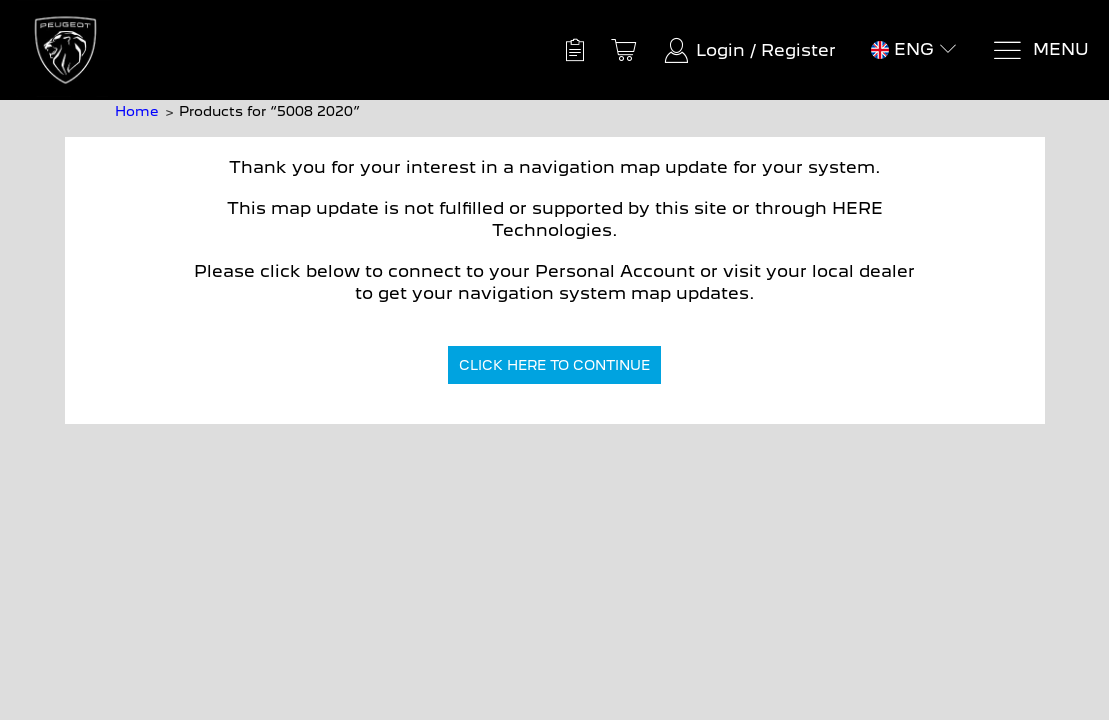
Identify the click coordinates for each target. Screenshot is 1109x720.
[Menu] (1040, 50)
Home (136, 111)
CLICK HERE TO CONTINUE (554, 365)
